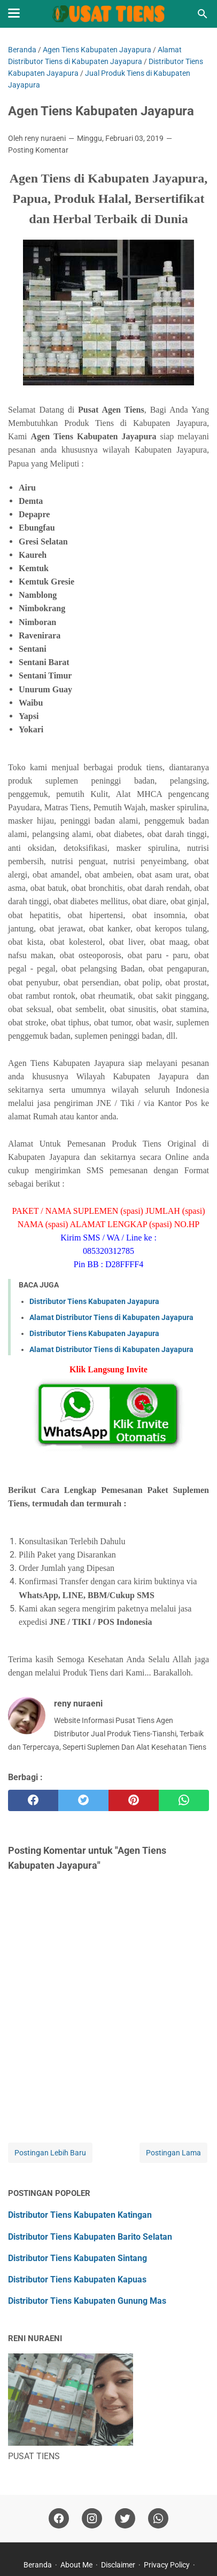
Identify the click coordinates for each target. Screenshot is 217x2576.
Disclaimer (118, 2565)
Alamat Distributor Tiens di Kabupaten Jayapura (111, 1317)
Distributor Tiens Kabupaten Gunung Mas (87, 2301)
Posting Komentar (38, 150)
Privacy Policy (167, 2565)
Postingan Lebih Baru (50, 2152)
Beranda (38, 2565)
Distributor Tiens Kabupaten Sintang (77, 2258)
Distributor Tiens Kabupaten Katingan (80, 2215)
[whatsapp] (184, 1800)
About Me (76, 2565)
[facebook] (33, 1800)
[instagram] (92, 2518)
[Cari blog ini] (202, 13)
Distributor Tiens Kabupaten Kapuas (77, 2279)
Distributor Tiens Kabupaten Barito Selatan (90, 2237)
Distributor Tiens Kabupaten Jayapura (94, 1301)
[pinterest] (133, 1800)
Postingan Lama (173, 2152)
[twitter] (83, 1800)
